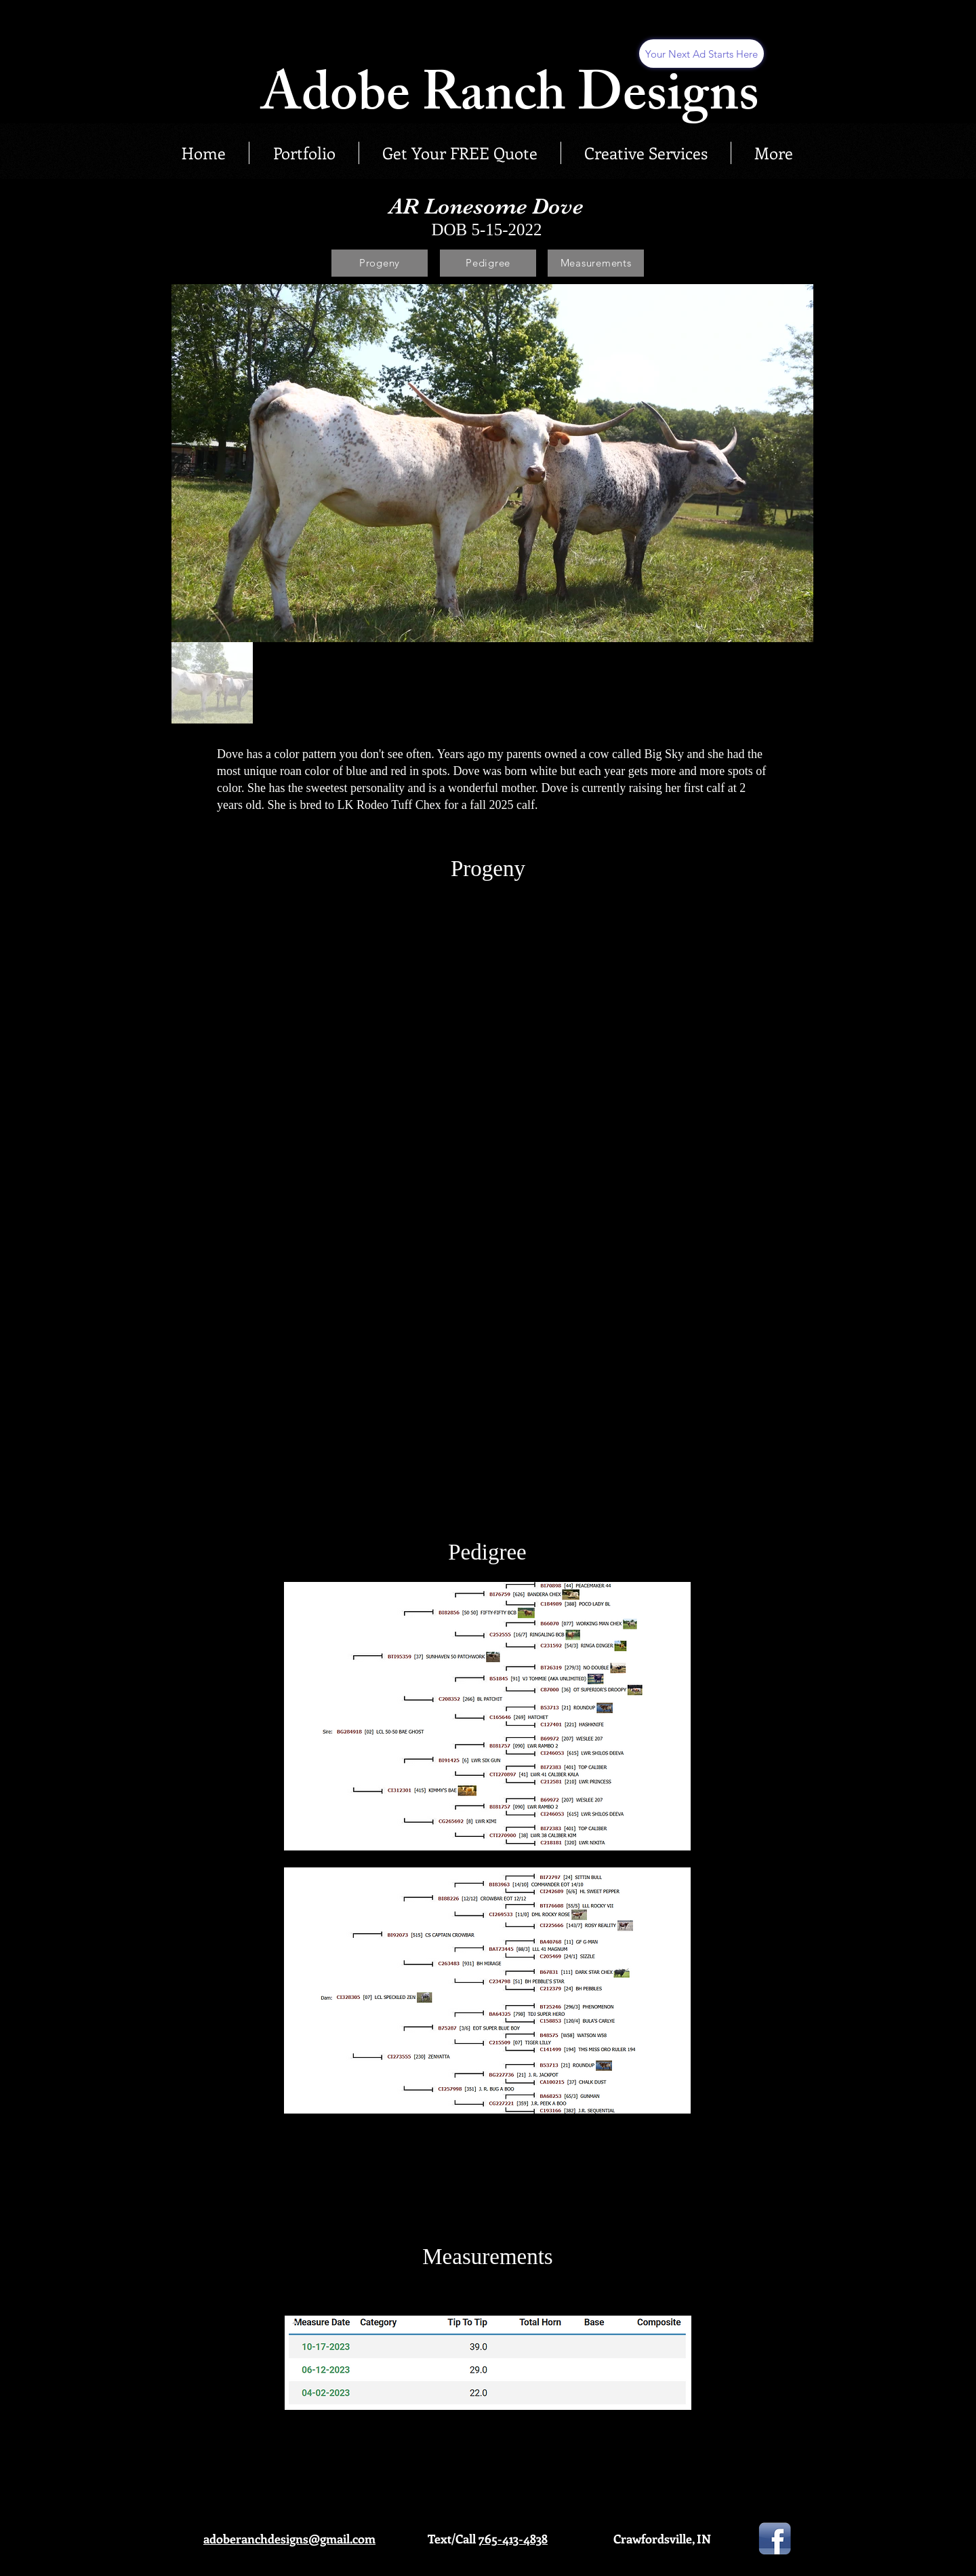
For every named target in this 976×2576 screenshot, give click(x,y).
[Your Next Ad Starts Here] (701, 53)
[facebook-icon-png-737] (774, 2538)
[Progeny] (379, 263)
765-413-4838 (513, 2539)
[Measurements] (596, 263)
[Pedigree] (488, 263)
